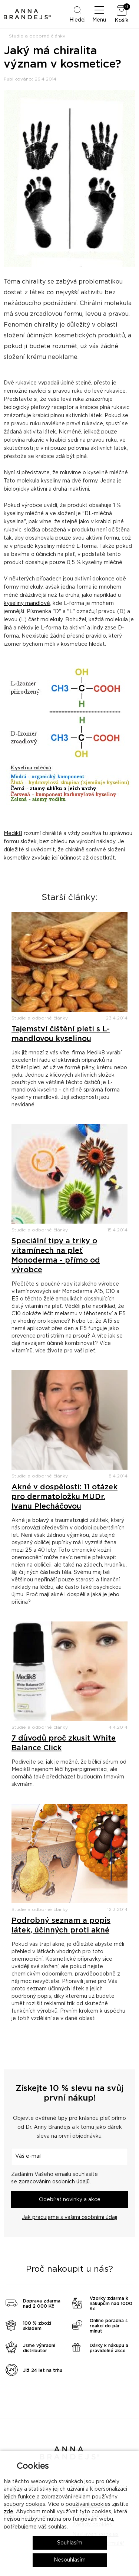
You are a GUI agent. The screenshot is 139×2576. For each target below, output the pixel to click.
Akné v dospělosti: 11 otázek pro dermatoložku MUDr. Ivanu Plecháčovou (64, 1496)
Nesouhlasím (70, 2560)
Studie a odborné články (37, 36)
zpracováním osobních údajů (54, 2181)
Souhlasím (69, 2543)
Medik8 (13, 833)
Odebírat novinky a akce (69, 2199)
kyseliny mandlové (27, 603)
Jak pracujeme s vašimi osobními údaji (69, 2217)
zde (8, 2511)
